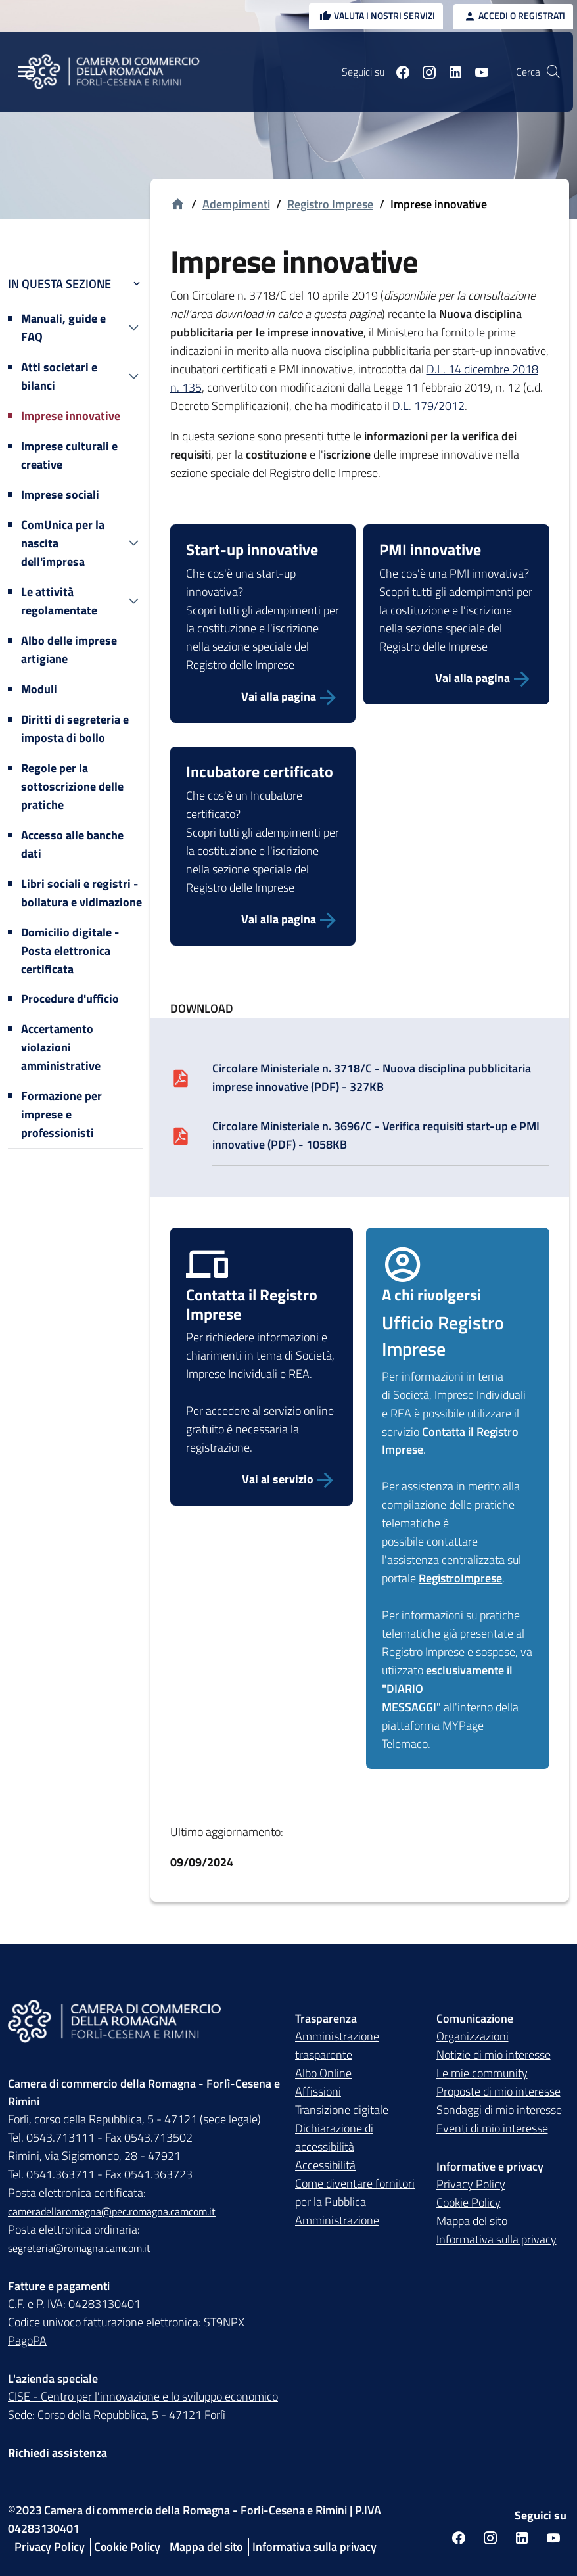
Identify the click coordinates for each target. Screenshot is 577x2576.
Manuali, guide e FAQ (63, 328)
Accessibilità (325, 2165)
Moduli (39, 689)
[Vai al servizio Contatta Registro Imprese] (262, 1479)
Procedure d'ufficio (70, 998)
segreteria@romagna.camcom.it (79, 2248)
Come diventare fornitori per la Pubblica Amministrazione (355, 2201)
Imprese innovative (70, 416)
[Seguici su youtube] (476, 71)
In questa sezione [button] (75, 283)
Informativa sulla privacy (496, 2239)
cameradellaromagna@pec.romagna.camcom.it (112, 2211)
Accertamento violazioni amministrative (61, 1047)
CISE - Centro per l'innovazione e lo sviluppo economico (143, 2396)
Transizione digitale (341, 2110)
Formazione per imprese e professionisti (61, 1114)
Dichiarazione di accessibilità (334, 2137)
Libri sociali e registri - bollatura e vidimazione (81, 893)
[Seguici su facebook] (397, 71)
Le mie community (482, 2073)
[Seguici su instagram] (424, 71)
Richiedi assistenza (57, 2453)
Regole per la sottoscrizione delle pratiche (72, 786)
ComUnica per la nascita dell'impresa (62, 543)
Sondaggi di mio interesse (499, 2110)
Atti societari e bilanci (59, 376)
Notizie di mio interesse (493, 2054)
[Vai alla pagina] (263, 696)
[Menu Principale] (26, 72)
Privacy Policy (470, 2184)
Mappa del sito (471, 2221)
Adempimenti (236, 204)
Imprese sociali (60, 494)
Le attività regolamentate (59, 601)
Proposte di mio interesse (498, 2091)
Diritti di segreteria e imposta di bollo (75, 728)
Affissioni (318, 2091)
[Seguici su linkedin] (450, 71)
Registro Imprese (330, 204)
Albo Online (323, 2073)
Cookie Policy (468, 2202)
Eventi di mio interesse (492, 2128)
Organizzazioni (472, 2036)
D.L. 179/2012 (428, 406)
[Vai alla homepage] (177, 204)
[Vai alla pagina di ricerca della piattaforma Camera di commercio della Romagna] (553, 72)
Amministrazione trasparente (337, 2045)
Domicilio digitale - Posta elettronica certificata (70, 950)
